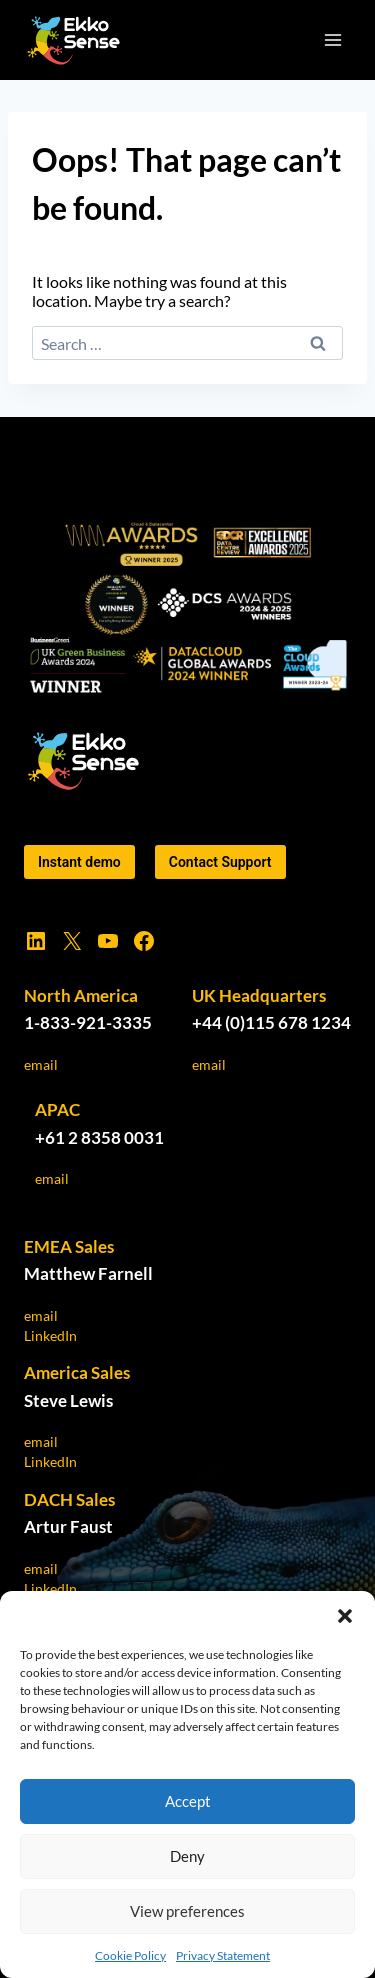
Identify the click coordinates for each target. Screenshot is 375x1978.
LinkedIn (50, 1335)
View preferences (187, 1911)
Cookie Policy (130, 1955)
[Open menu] (332, 39)
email (41, 1064)
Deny (187, 1856)
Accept (188, 1801)
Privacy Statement (223, 1955)
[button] (345, 1616)
